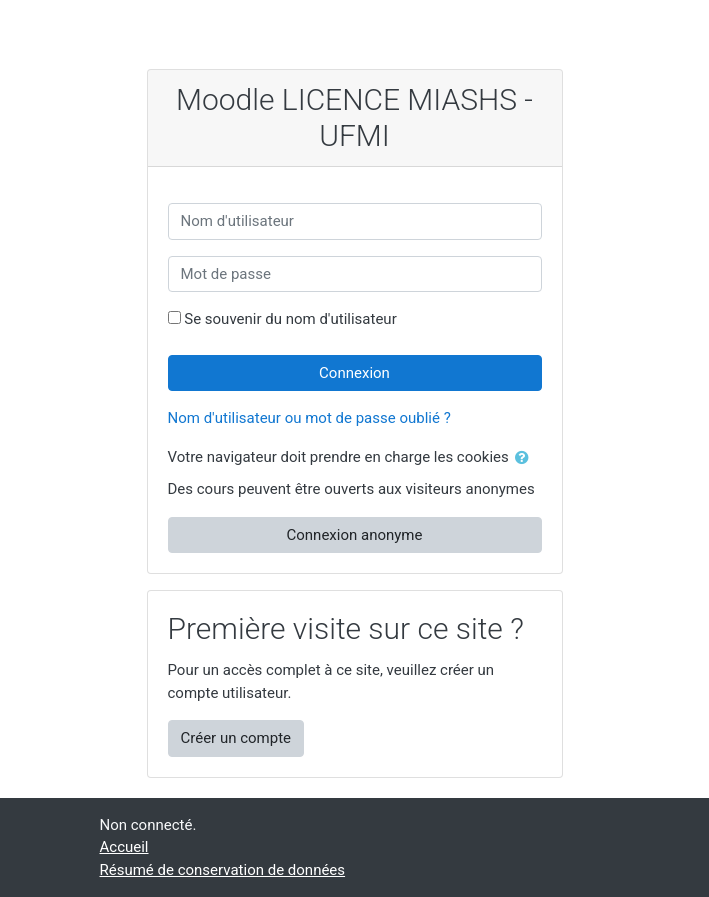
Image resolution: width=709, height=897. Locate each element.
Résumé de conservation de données (223, 870)
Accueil (124, 847)
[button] (526, 458)
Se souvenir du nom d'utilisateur (290, 319)
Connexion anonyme (355, 535)
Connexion (354, 373)
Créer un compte (236, 738)
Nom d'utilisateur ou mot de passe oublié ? (309, 418)
